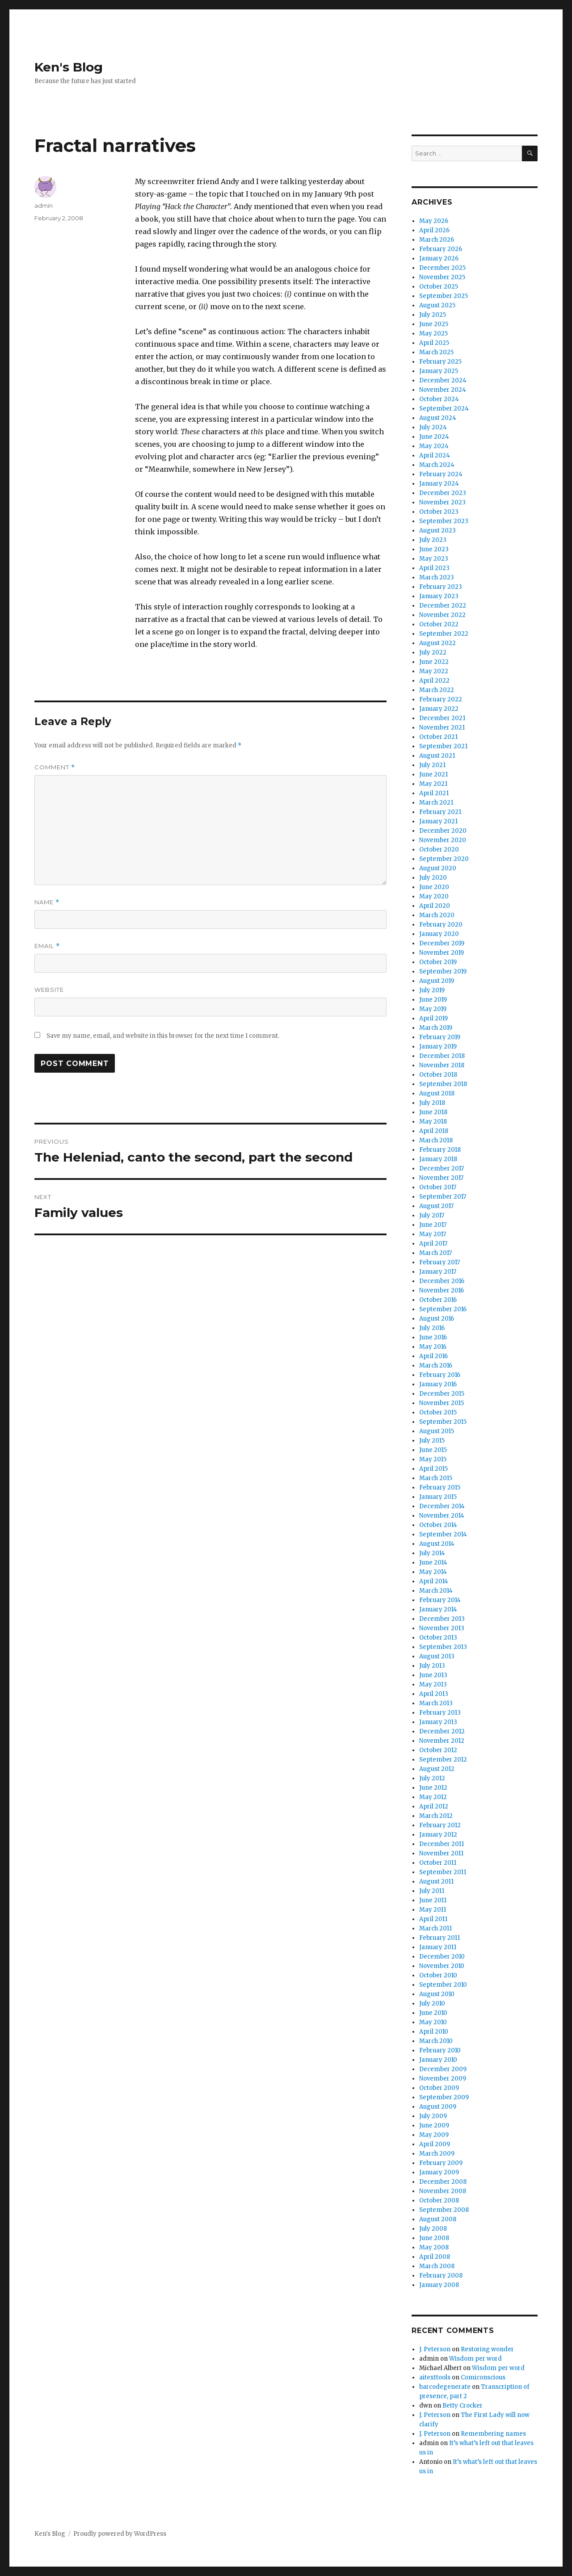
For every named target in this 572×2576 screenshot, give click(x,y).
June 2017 (432, 1225)
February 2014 (440, 1600)
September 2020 (444, 859)
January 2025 (438, 371)
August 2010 (436, 1994)
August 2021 (437, 755)
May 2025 (433, 333)
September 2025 (443, 296)
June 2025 (433, 324)
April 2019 (433, 1018)
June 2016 (433, 1337)
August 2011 (436, 1881)
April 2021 (434, 793)
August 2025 (437, 305)
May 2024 (434, 446)
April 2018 (433, 1131)
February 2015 (439, 1487)
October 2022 (438, 624)
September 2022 (443, 634)
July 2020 (433, 877)
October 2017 (437, 1187)
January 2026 (438, 258)
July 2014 (432, 1553)
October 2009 (439, 2088)
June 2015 (433, 1450)
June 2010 (433, 2013)
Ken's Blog (68, 67)
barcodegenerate (445, 2387)
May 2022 (433, 671)
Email (47, 946)
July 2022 (432, 652)
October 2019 (438, 962)
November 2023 (442, 502)
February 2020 (441, 924)
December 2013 (442, 1619)
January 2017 (437, 1271)
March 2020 (436, 915)
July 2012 (432, 1778)
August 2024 (437, 418)
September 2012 (443, 1759)
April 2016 (433, 1356)
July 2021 (432, 765)
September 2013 (443, 1647)
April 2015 (433, 1469)
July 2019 (432, 990)
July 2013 (432, 1666)
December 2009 (443, 2069)
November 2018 (441, 1065)
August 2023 (437, 530)
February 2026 (440, 249)
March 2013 (436, 1703)
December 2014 (442, 1506)
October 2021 (438, 737)
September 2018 (443, 1084)
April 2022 (434, 680)
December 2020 (443, 831)
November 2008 (442, 2191)
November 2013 (441, 1628)
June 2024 (434, 437)
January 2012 (438, 1834)
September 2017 (442, 1196)
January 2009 (439, 2172)
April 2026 (434, 230)
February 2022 (440, 699)
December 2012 (442, 1731)
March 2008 (436, 2266)
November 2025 (442, 277)
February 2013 (440, 1712)
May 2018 (433, 1121)
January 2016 (438, 1384)
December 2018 (442, 1056)
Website (49, 989)
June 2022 (434, 662)
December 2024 (443, 380)
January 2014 (438, 1609)
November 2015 (441, 1403)
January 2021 (438, 821)
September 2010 (443, 1985)
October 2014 (438, 1525)
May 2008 (434, 2247)
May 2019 (432, 1009)
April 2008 (434, 2257)
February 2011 (439, 1938)
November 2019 (441, 953)
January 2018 (438, 1159)
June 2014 (433, 1562)
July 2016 (432, 1328)
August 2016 (436, 1318)
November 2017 (441, 1178)
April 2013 (433, 1694)
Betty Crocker (462, 2405)
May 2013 (433, 1684)
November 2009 (442, 2078)
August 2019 (436, 981)
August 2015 (436, 1431)
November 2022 (442, 615)
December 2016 (441, 1281)
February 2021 (440, 812)
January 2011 (437, 1947)
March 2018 (436, 1140)
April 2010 (433, 2031)
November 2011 (441, 1853)
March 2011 (435, 1928)
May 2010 (433, 2022)
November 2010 (441, 1966)
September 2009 (444, 2097)
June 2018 (433, 1112)
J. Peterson (434, 2349)
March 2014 (436, 1590)
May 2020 (434, 896)
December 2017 (441, 1168)
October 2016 (438, 1300)
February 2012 (440, 1825)
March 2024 (436, 465)
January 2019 (438, 1046)
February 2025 (440, 361)
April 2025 (434, 343)
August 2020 (437, 868)
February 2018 (440, 1150)
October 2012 (438, 1750)
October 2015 (438, 1412)
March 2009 (436, 2153)
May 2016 (432, 1347)
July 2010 (432, 2003)
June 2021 (433, 774)
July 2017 (431, 1215)
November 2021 (442, 727)
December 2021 (442, 718)
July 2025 (432, 315)
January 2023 (438, 596)
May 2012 (433, 1797)
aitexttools (434, 2377)
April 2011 (433, 1919)
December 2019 (441, 943)
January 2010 (438, 2060)
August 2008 (437, 2219)
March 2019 (435, 1028)
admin (43, 205)
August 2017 (436, 1206)
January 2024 (439, 483)
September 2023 (443, 521)
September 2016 (443, 1309)
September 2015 (443, 1422)
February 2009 (441, 2163)
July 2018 (432, 1103)
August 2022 (437, 643)
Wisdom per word (475, 2358)
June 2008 (434, 2238)
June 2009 (434, 2125)
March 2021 (436, 802)
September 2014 (443, 1534)
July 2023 (432, 540)
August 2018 (436, 1093)
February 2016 (439, 1375)
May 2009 (434, 2135)
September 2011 (442, 1872)
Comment (54, 767)
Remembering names (493, 2434)
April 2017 (433, 1243)
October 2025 (438, 286)
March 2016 (435, 1365)
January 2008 (439, 2285)
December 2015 (441, 1393)
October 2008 (439, 2200)
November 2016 (441, 1290)
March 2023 (436, 577)
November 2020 (442, 840)
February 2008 (441, 2275)
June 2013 (433, 1675)
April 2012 (433, 1806)
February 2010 (440, 2050)
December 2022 (442, 605)
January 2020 (439, 934)
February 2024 (441, 474)
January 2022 (438, 709)
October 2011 (437, 1863)
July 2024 (433, 427)
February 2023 (440, 587)
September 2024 (444, 408)
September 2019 (443, 971)
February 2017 (439, 1262)
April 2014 (433, 1581)
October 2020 (439, 849)
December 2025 (442, 268)
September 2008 (444, 2210)
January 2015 (438, 1497)
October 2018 (438, 1074)
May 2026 (433, 221)
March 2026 (436, 239)
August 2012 (436, 1769)
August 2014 (436, 1544)
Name (46, 902)
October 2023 (438, 512)
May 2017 (432, 1234)
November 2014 (441, 1515)
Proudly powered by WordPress (119, 2534)
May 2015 (432, 1459)
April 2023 (434, 568)
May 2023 (433, 558)
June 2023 (434, 549)
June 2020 (434, 887)
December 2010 (442, 1956)
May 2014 (433, 1572)
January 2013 (438, 1722)
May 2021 (433, 784)
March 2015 (435, 1478)
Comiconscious (483, 2377)
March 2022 (436, 690)
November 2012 (441, 1741)
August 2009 (437, 2106)
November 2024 (442, 390)
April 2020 (434, 906)
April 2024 (434, 455)
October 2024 (439, 399)
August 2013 (436, 1656)
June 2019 (433, 999)
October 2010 (438, 1975)
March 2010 (436, 2041)
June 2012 (433, 1787)
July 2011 (431, 1891)
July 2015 (432, 1440)
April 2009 (434, 2144)
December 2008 (443, 2182)
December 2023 (442, 493)
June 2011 (432, 1900)
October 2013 (438, 1637)
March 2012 (436, 1816)
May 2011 (432, 1909)
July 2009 (433, 2116)
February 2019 (439, 1037)
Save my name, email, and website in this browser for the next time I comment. (162, 1036)
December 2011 (441, 1844)
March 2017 (435, 1253)
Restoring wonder (487, 2349)
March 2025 (436, 352)
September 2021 (443, 746)
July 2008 (433, 2228)
